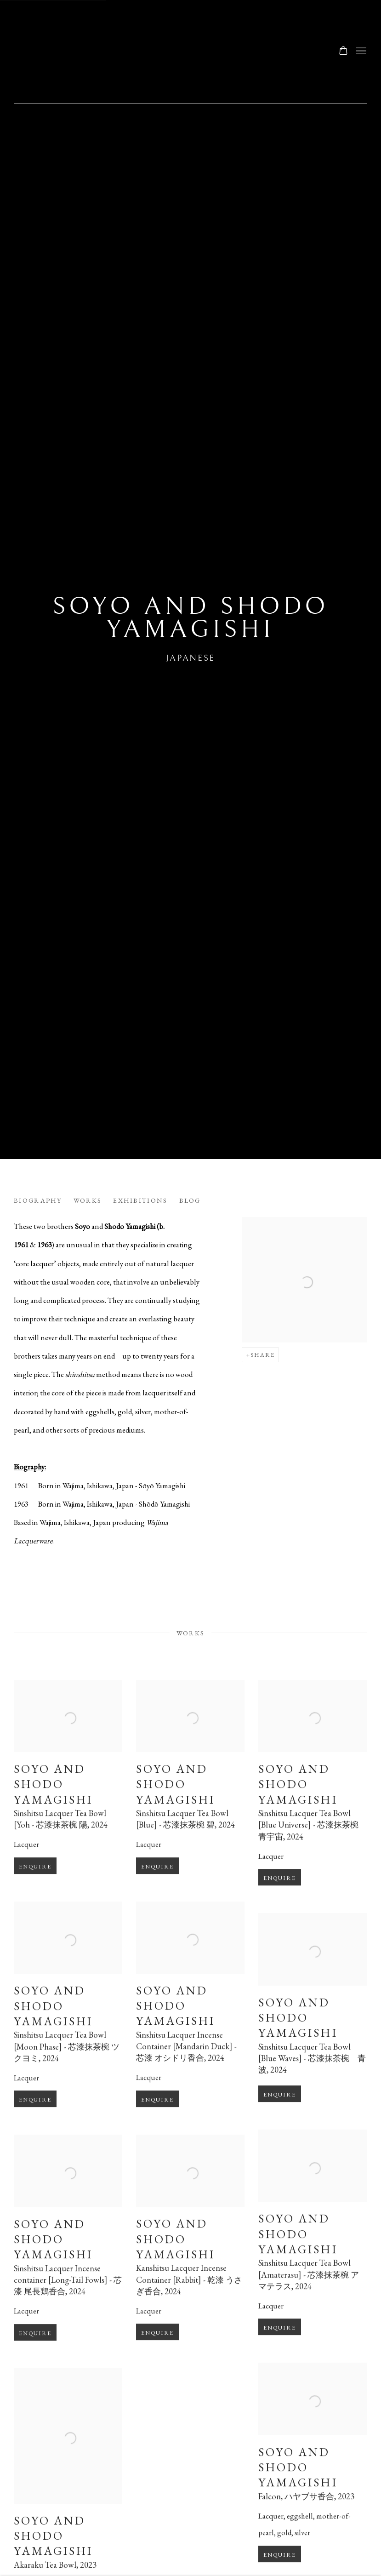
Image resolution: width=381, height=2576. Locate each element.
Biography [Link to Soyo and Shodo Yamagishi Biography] (38, 1200)
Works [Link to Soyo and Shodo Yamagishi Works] (88, 1200)
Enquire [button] (35, 1882)
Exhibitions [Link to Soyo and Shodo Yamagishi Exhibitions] (140, 1200)
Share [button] (262, 1355)
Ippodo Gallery (110, 51)
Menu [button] (360, 51)
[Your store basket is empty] (343, 51)
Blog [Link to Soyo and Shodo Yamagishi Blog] (190, 1200)
